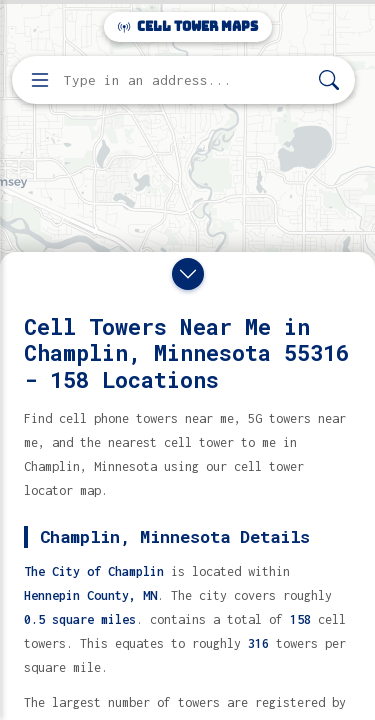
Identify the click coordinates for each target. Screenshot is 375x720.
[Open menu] (40, 80)
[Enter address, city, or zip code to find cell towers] (185, 80)
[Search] (329, 80)
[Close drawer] (188, 274)
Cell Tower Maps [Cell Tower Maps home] (188, 26)
